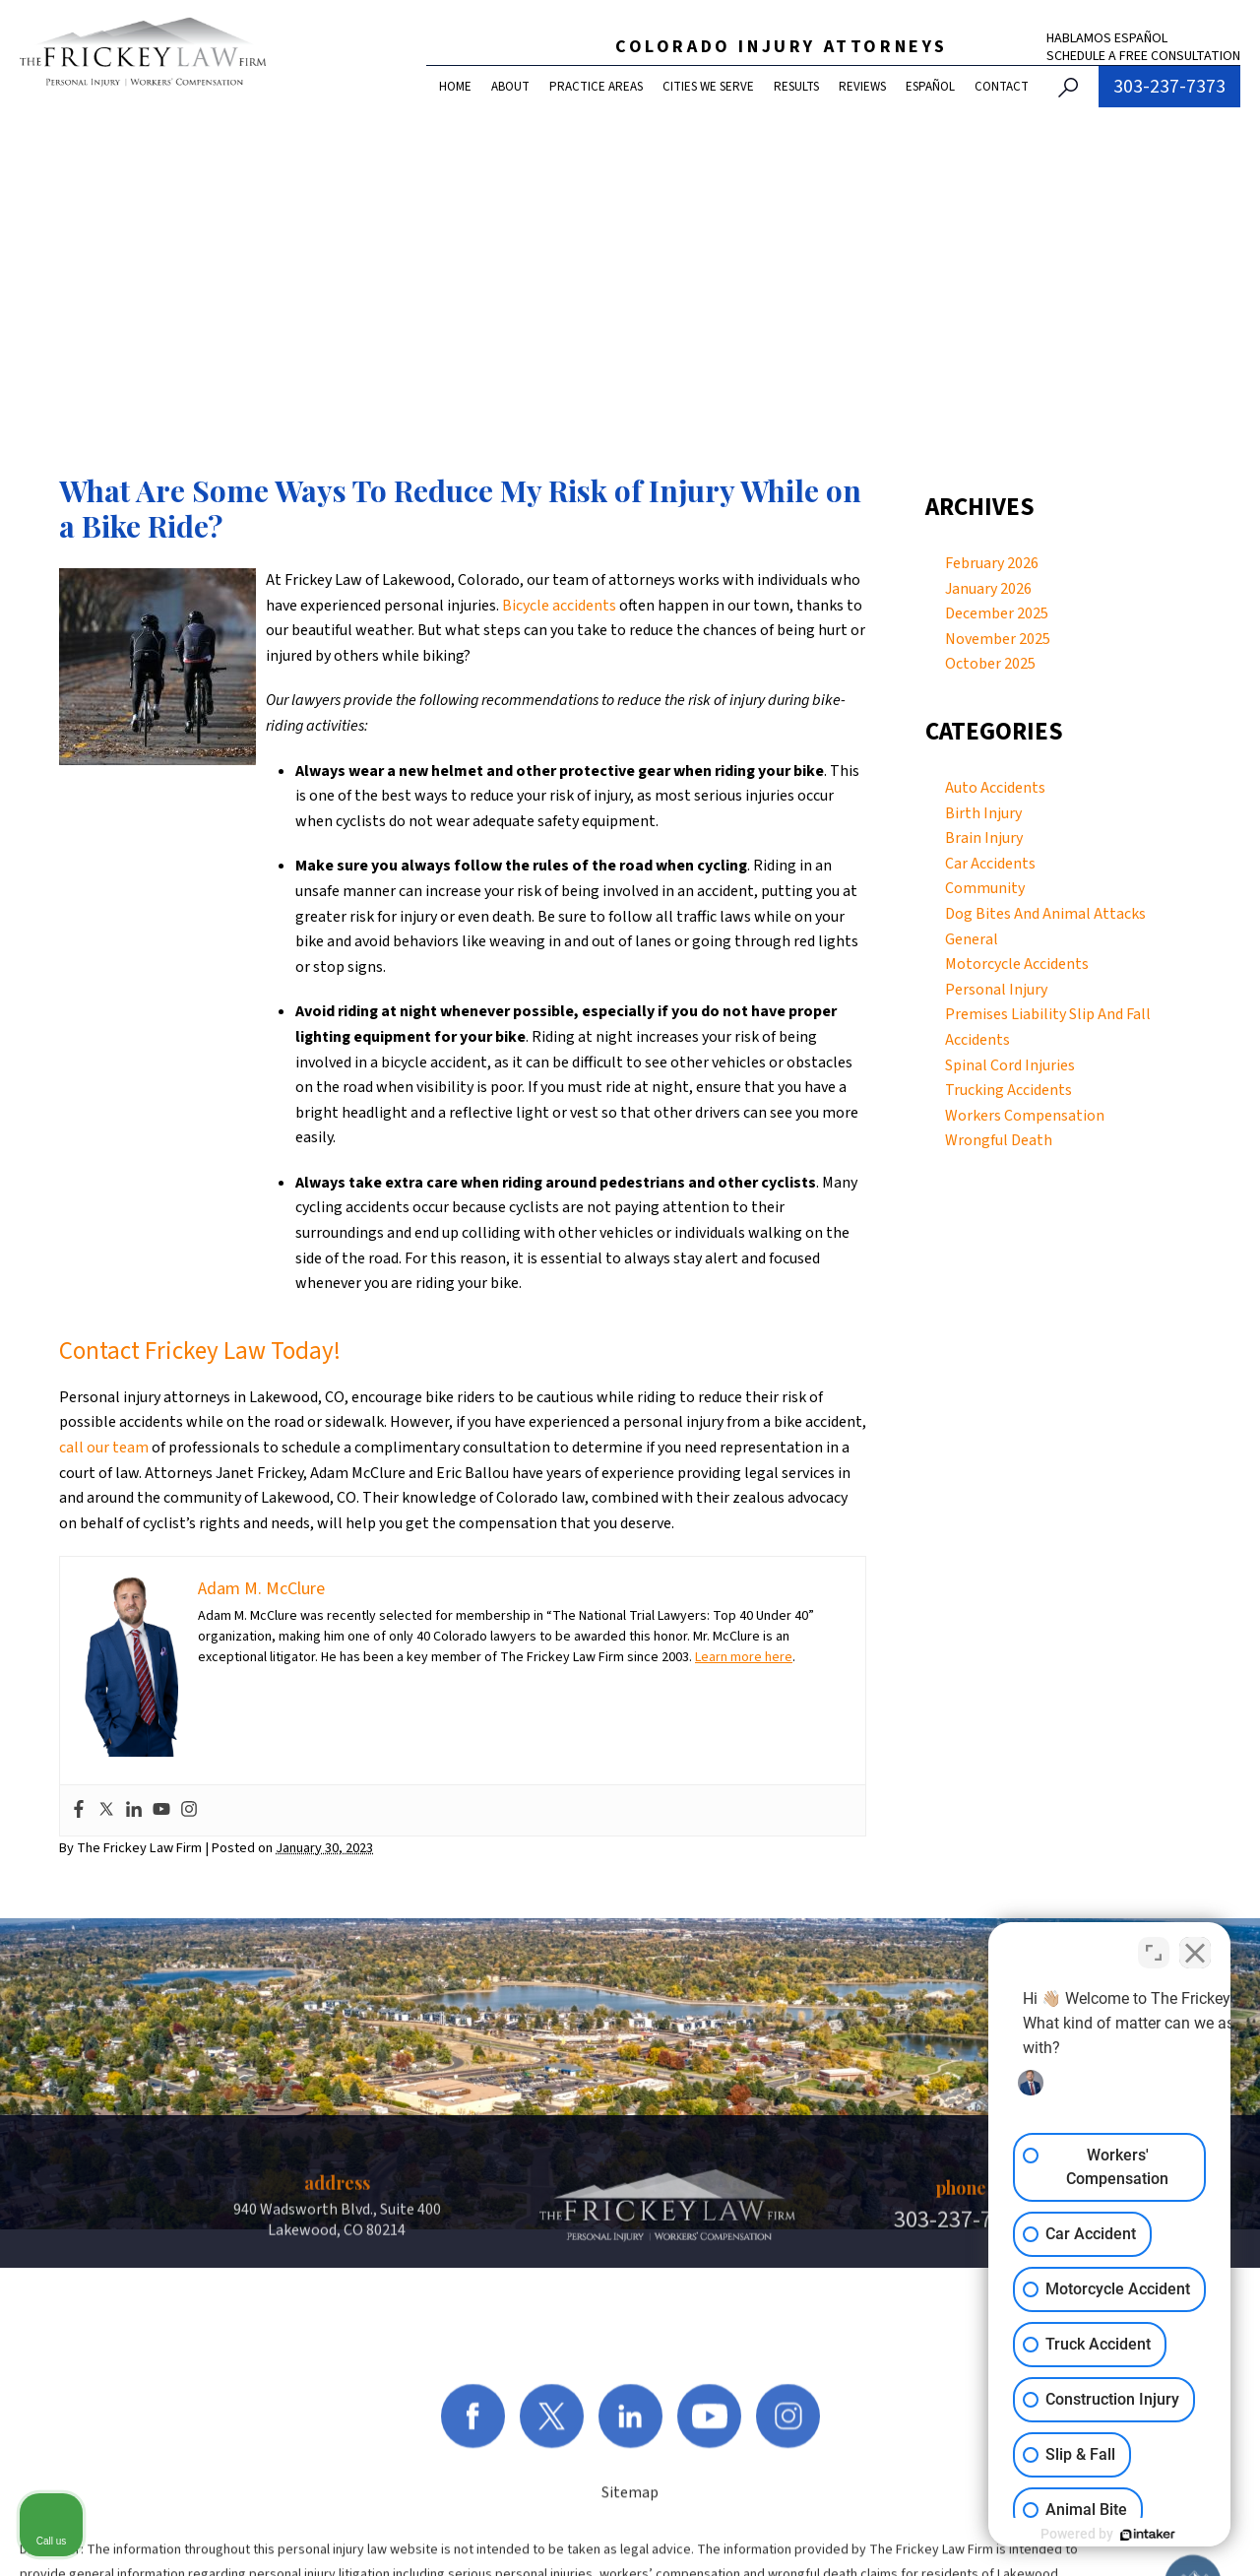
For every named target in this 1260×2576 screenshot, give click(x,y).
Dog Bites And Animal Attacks (1045, 914)
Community (985, 888)
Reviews (862, 87)
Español (930, 87)
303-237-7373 (1169, 86)
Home (455, 87)
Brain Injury (984, 838)
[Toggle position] (1153, 1947)
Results (796, 87)
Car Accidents (990, 863)
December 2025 (996, 613)
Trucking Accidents (1008, 1090)
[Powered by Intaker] (1092, 2535)
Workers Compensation (1024, 1116)
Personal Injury (996, 989)
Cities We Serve (708, 87)
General (971, 939)
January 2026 (988, 589)
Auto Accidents (995, 788)
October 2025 (990, 664)
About (510, 87)
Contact (1002, 87)
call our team (104, 1447)
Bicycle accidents (559, 605)
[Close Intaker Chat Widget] (1195, 1947)
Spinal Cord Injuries (1010, 1065)
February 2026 (992, 563)
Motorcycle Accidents (1017, 964)
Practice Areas (596, 87)
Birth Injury (983, 813)
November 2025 (997, 639)
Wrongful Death (998, 1140)
